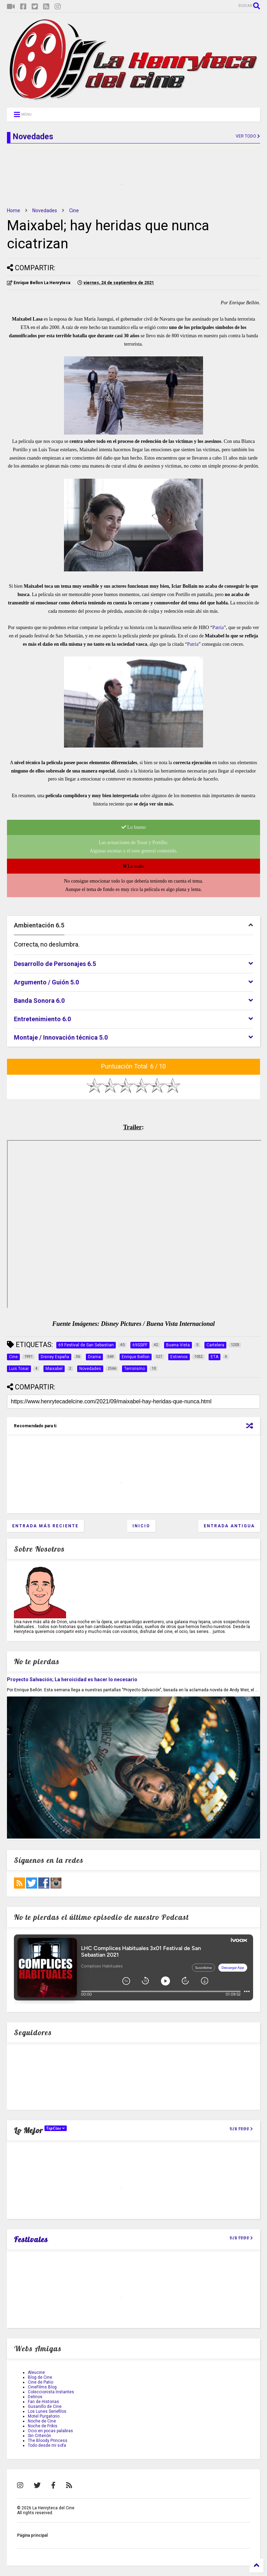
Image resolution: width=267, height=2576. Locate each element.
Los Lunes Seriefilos (47, 2411)
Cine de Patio (40, 2382)
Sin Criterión (39, 2435)
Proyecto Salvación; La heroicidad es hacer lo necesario (72, 1679)
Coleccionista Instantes (51, 2391)
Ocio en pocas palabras (50, 2430)
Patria (218, 627)
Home (13, 210)
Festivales (31, 2239)
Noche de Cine (42, 2421)
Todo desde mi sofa (47, 2445)
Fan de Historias (43, 2401)
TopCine (55, 2128)
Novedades (44, 210)
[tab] (133, 925)
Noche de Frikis (42, 2426)
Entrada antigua (229, 1526)
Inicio (141, 1526)
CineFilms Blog (42, 2387)
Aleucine (36, 2372)
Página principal (32, 2535)
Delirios (35, 2396)
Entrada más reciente (45, 1526)
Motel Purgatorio (43, 2416)
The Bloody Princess (47, 2440)
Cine (74, 210)
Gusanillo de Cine (45, 2406)
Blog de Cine (40, 2377)
